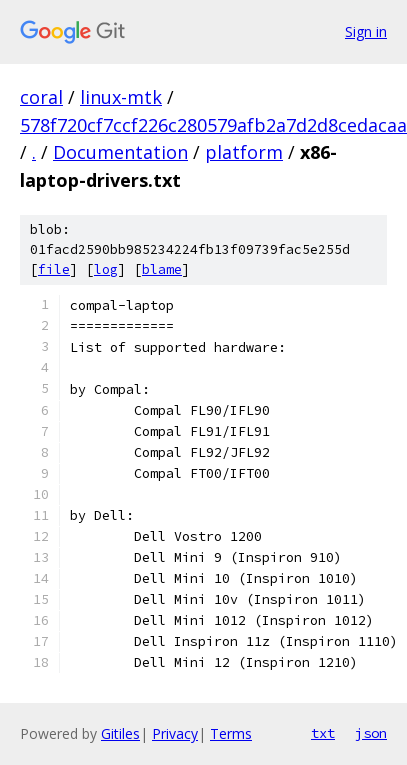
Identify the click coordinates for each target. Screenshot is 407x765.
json (371, 733)
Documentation (120, 152)
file (54, 269)
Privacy (175, 733)
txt (323, 733)
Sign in (366, 31)
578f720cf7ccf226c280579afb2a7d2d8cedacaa (213, 125)
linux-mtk (121, 97)
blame (162, 269)
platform (244, 152)
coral (41, 97)
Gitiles (120, 733)
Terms (231, 733)
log (106, 269)
